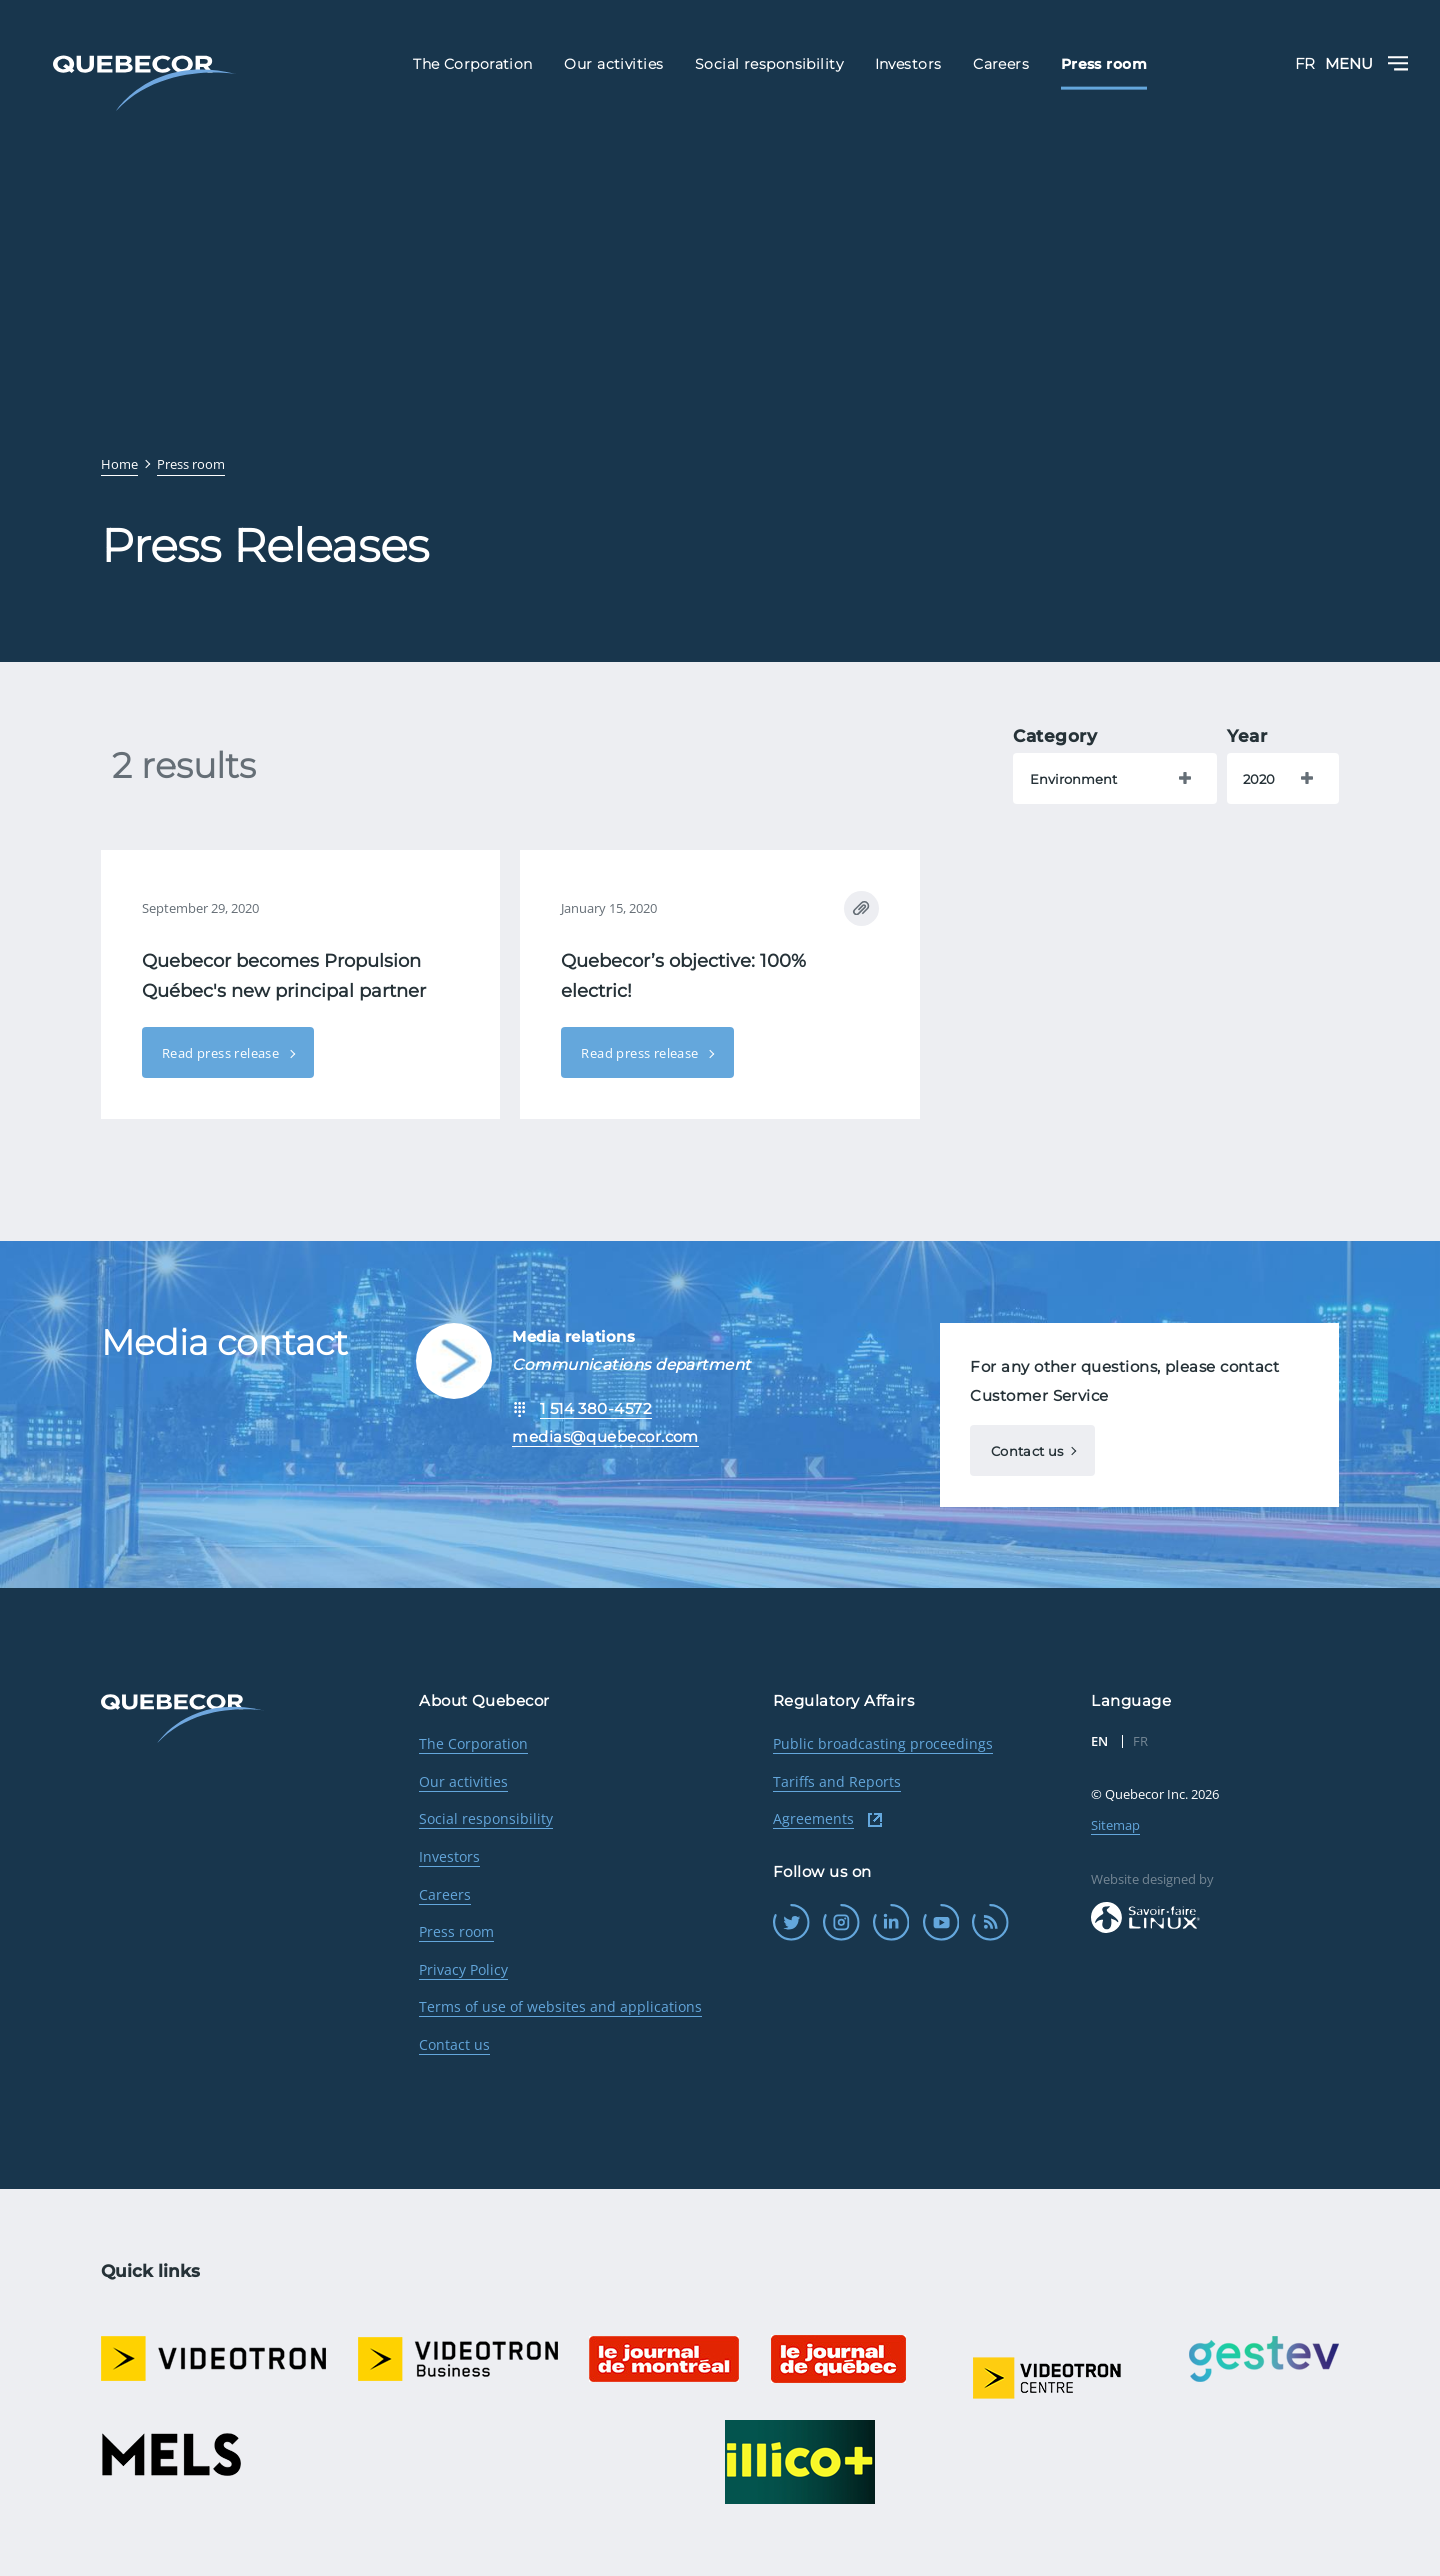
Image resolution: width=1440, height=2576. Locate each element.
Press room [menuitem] (1104, 64)
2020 (1259, 779)
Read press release (222, 1053)
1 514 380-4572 (596, 1408)
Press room (456, 1931)
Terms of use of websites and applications (560, 2006)
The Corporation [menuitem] (472, 64)
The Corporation (473, 1743)
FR (1305, 63)
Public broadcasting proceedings (883, 1743)
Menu (1367, 63)
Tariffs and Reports (837, 1781)
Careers (445, 1894)
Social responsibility (486, 1818)
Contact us (1027, 1451)
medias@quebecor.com (605, 1436)
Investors (449, 1856)
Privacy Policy (463, 1969)
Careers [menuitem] (1001, 64)
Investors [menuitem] (908, 64)
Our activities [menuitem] (613, 64)
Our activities (463, 1781)
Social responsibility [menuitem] (769, 64)
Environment (1073, 779)
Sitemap (1115, 1825)
